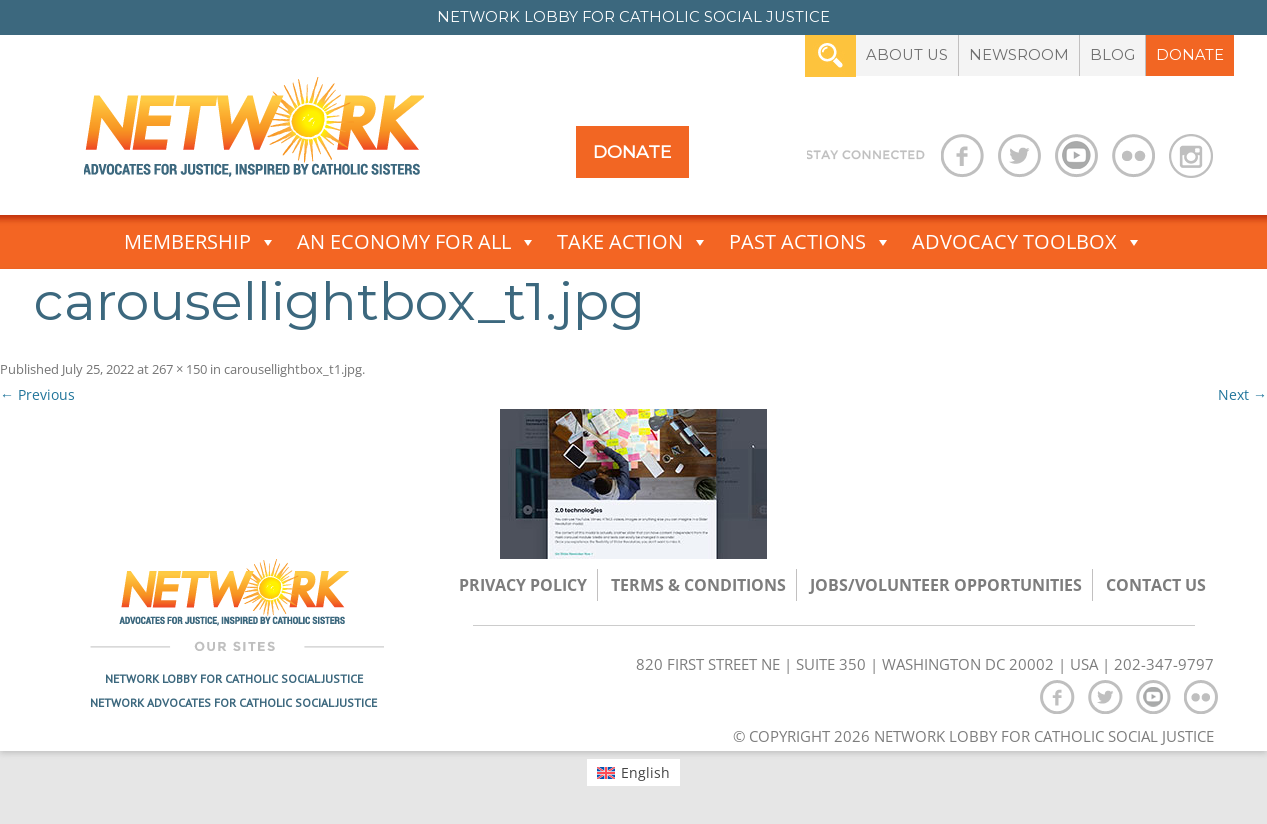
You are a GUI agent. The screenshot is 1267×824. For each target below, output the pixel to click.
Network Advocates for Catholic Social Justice (233, 702)
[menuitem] (633, 772)
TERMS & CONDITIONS (698, 585)
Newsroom (1019, 55)
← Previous (37, 394)
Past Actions (810, 242)
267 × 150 (179, 369)
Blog (1112, 55)
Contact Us (1156, 585)
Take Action (633, 242)
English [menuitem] (645, 772)
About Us (907, 55)
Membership (200, 242)
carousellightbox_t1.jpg (293, 369)
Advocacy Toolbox (1027, 242)
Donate (1190, 55)
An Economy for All (417, 242)
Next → (1242, 394)
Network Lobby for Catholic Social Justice (234, 678)
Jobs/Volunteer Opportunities (946, 585)
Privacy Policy (523, 585)
